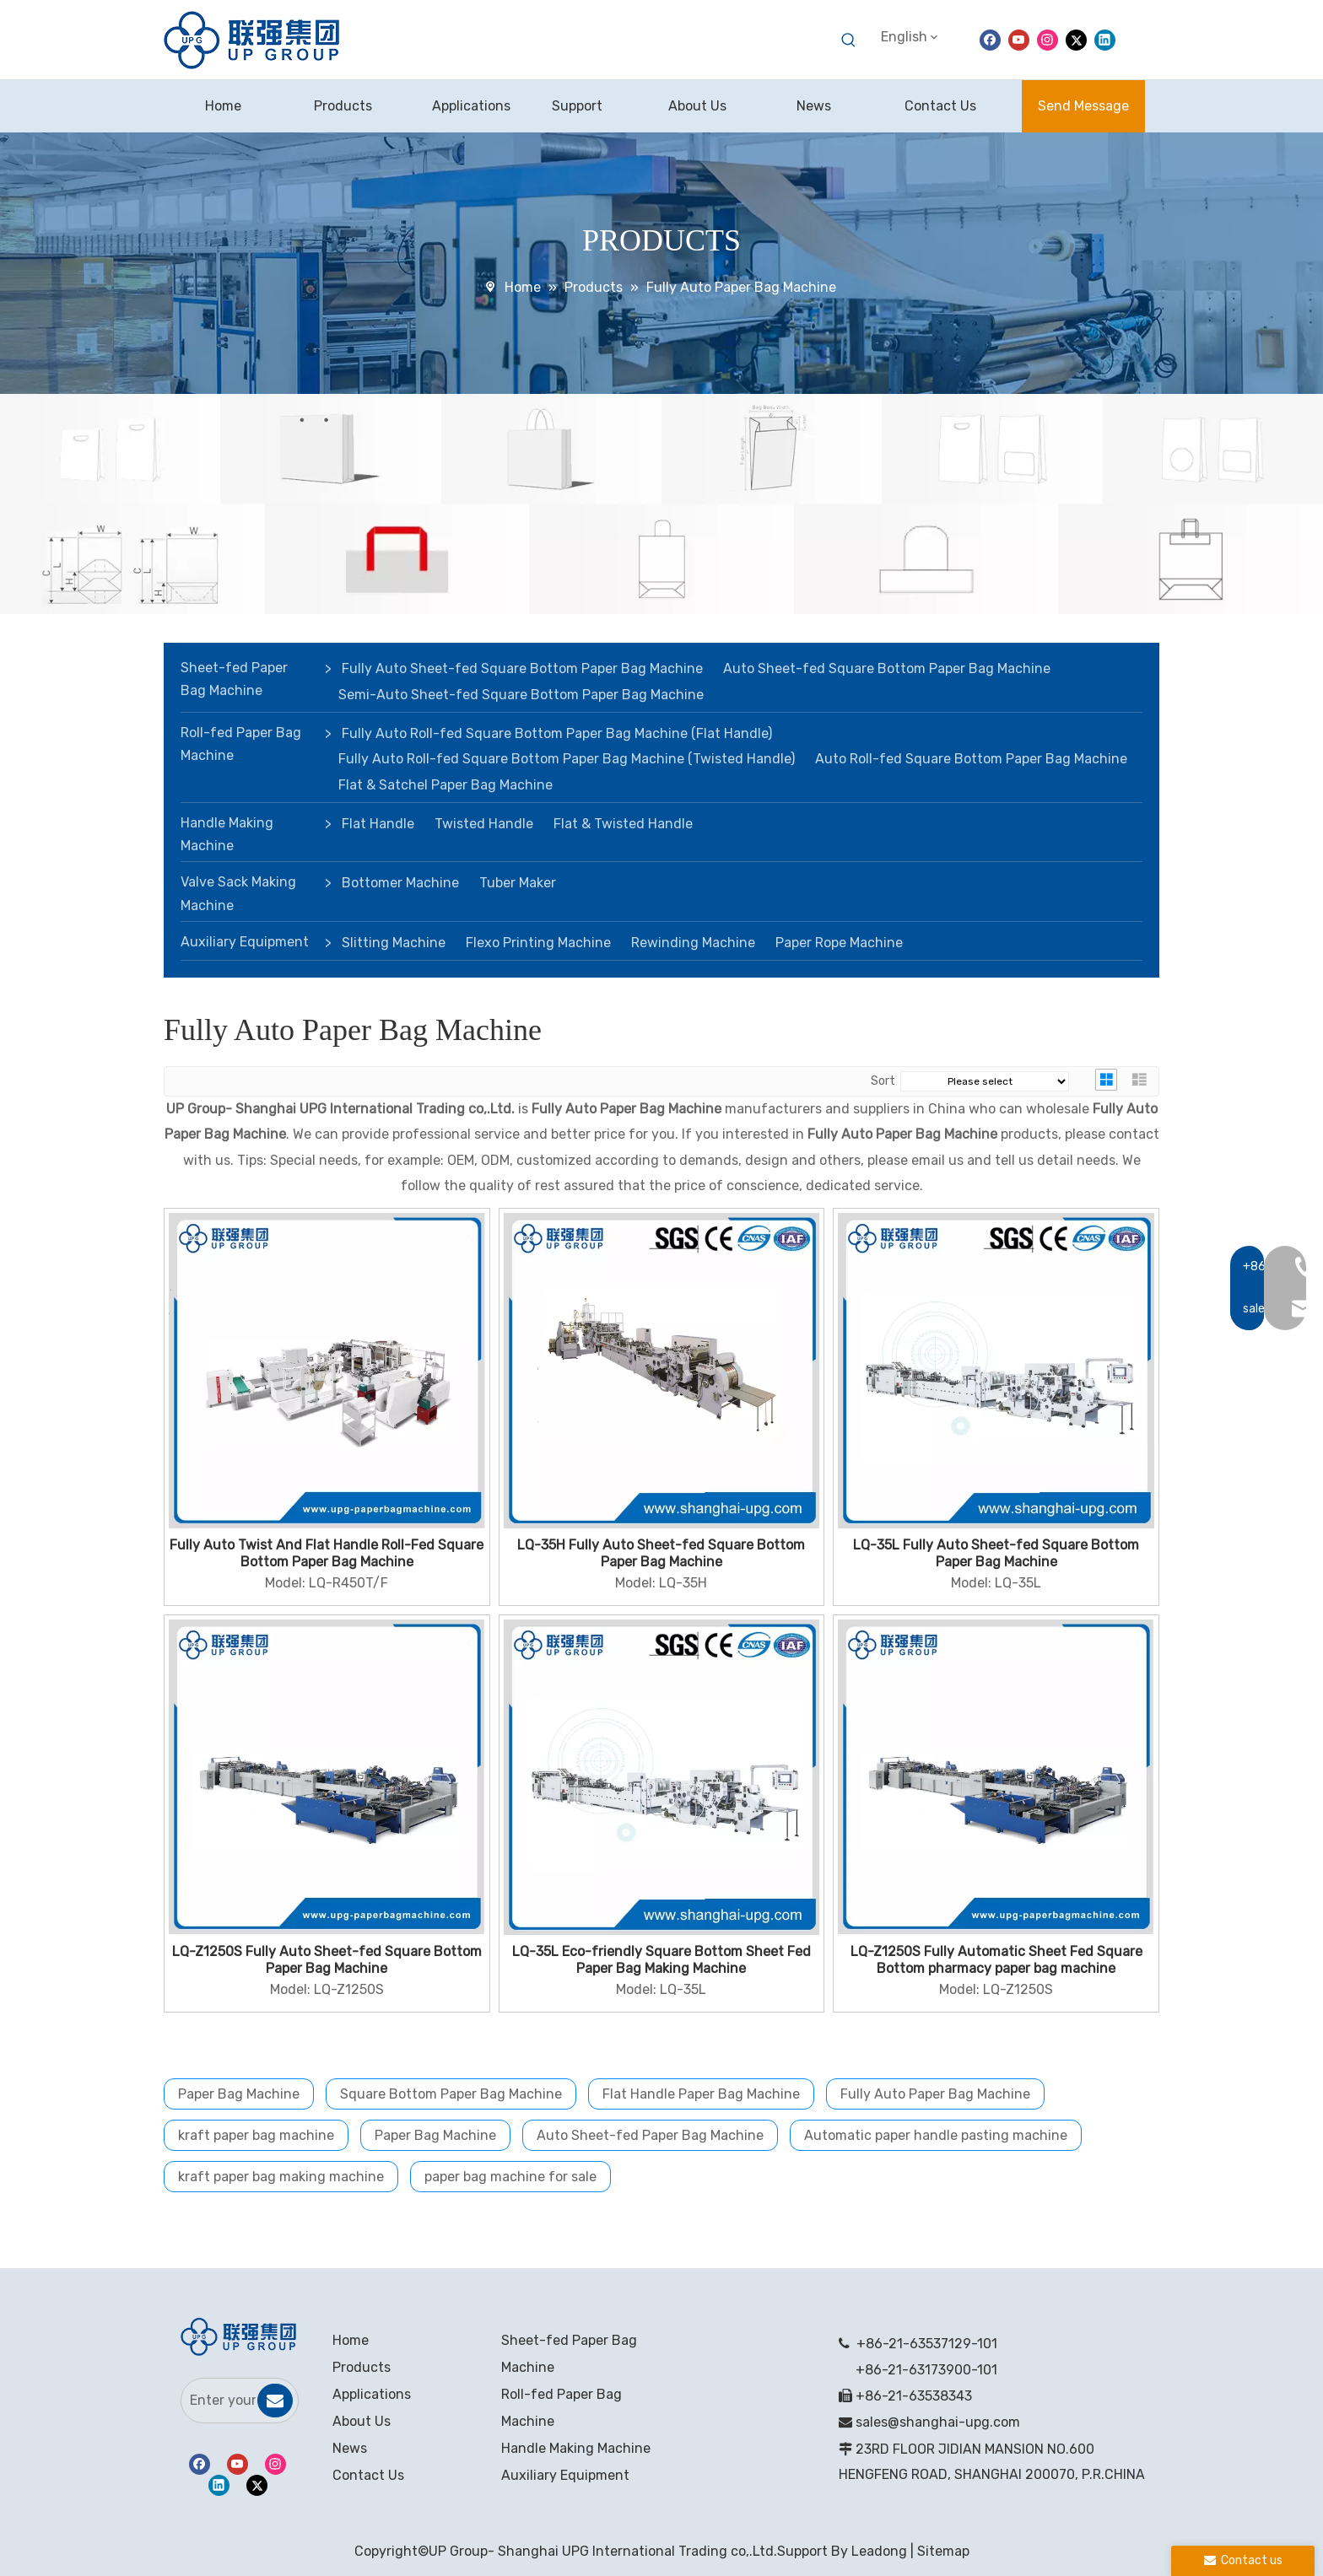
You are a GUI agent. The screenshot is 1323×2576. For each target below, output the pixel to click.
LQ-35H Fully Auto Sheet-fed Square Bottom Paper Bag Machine (661, 1553)
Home (350, 2340)
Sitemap (943, 2551)
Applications (371, 2394)
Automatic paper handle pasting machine (935, 2135)
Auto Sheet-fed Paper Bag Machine (650, 2135)
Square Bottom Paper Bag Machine (451, 2094)
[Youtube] (1018, 39)
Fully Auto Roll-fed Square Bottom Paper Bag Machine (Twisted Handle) (566, 759)
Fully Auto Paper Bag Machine (935, 2094)
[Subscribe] (275, 2400)
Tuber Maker (517, 883)
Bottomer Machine (400, 883)
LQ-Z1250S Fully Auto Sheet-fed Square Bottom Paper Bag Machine (327, 1959)
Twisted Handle (484, 824)
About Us (361, 2421)
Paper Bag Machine (239, 2094)
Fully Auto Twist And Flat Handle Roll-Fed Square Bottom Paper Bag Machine (326, 1553)
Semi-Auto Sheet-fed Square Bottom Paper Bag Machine (521, 695)
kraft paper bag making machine (281, 2177)
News (349, 2448)
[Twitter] (1076, 39)
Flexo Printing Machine (538, 943)
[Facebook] (990, 39)
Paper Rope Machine (839, 943)
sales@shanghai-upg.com (938, 2422)
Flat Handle (378, 824)
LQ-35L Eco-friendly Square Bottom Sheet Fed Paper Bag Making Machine (661, 1959)
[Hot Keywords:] (849, 40)
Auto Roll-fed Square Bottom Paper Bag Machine (971, 759)
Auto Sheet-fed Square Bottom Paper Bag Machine (886, 668)
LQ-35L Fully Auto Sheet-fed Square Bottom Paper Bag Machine (996, 1553)
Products (361, 2367)
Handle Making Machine (227, 834)
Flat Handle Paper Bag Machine (701, 2094)
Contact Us (368, 2475)
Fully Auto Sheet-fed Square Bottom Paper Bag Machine (522, 668)
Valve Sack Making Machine (238, 893)
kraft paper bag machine (256, 2135)
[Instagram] (1047, 39)
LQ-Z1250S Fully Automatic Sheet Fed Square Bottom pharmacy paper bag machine (996, 1959)
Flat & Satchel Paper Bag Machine (445, 785)
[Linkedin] (1104, 39)
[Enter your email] (218, 2400)
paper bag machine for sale (510, 2177)
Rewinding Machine (693, 943)
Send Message (1083, 106)
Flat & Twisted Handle (623, 824)
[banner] (661, 504)
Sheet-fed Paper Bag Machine (234, 679)
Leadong (879, 2551)
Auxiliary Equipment (245, 942)
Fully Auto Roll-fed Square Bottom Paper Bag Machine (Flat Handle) (557, 733)
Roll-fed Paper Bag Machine (241, 744)
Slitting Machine (394, 943)
